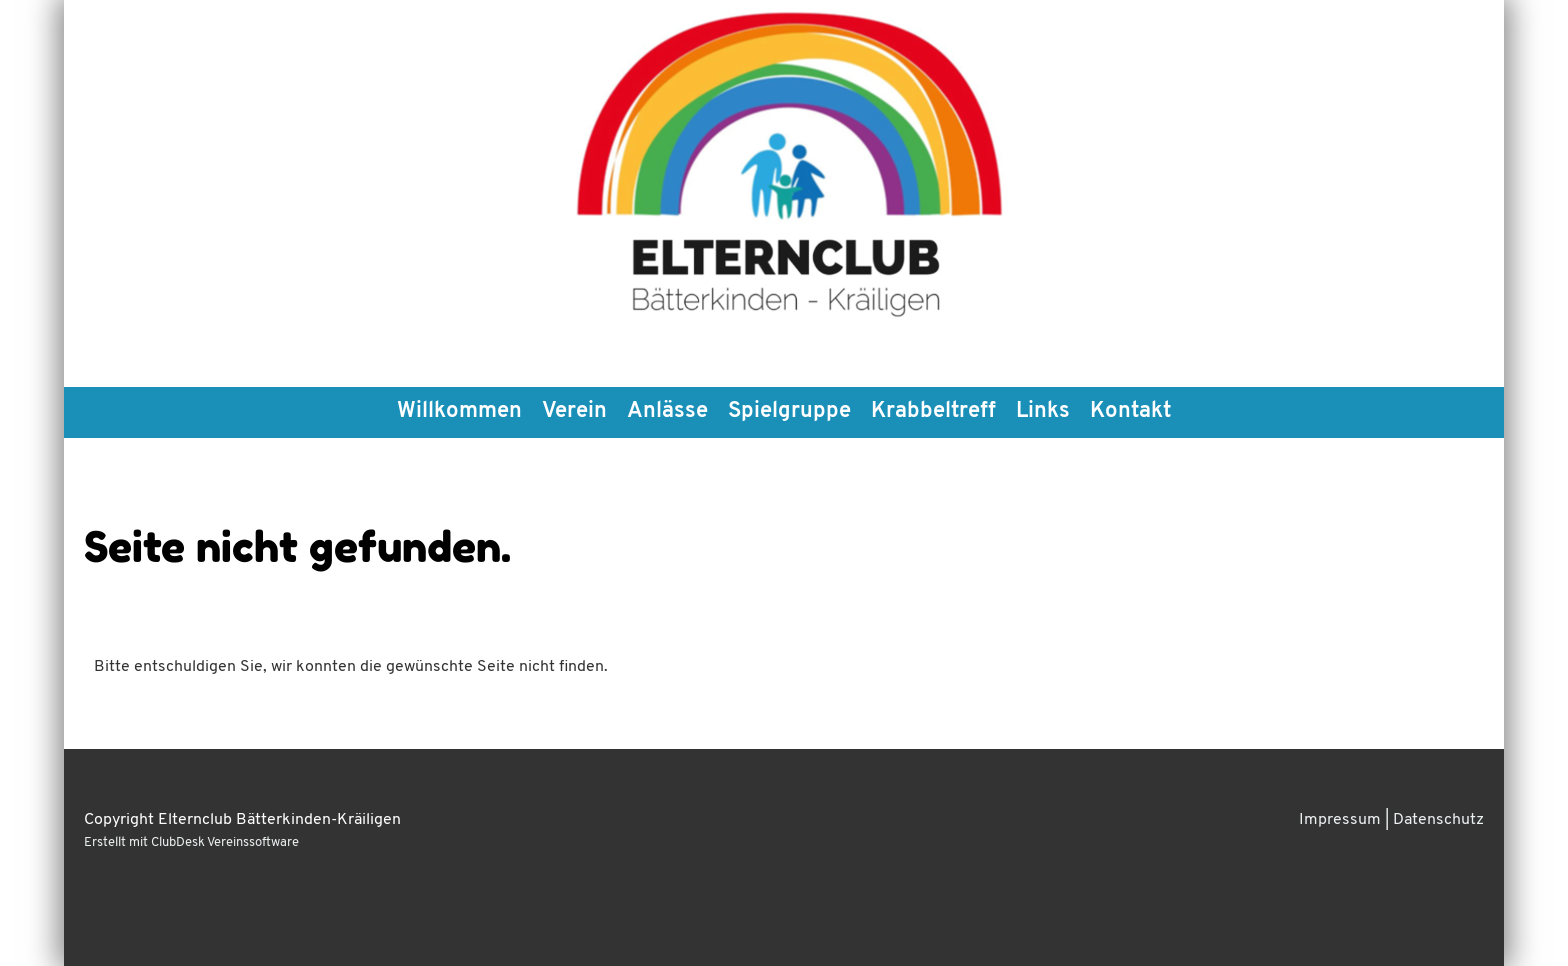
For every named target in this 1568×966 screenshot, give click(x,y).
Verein (574, 411)
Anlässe (667, 411)
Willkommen (459, 411)
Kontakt (1130, 411)
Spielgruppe (789, 411)
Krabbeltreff (933, 411)
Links (1043, 411)
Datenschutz (1438, 820)
